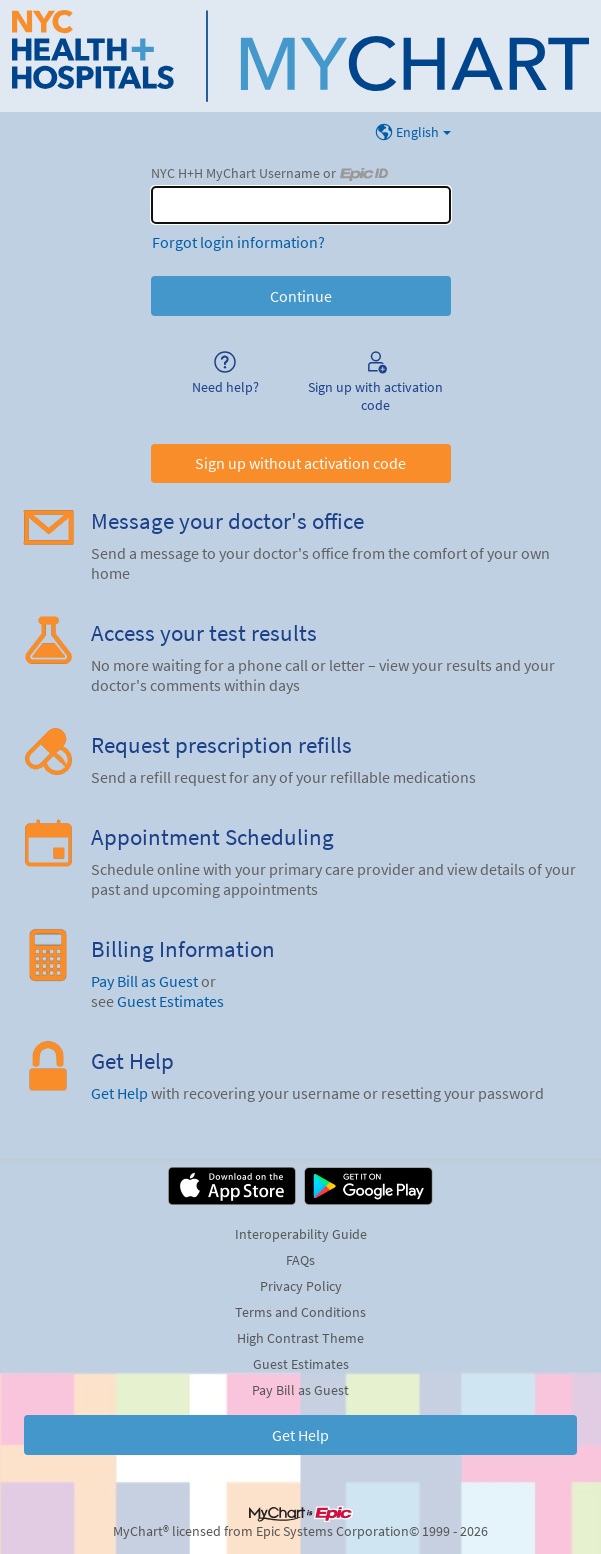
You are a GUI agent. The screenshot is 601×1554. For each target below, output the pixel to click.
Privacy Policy (301, 1286)
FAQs (300, 1260)
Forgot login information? (238, 242)
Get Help (119, 1093)
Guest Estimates (170, 1001)
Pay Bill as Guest (144, 981)
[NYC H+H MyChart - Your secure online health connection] (300, 56)
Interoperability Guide (301, 1234)
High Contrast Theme (300, 1338)
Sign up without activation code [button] (300, 463)
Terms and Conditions (300, 1312)
